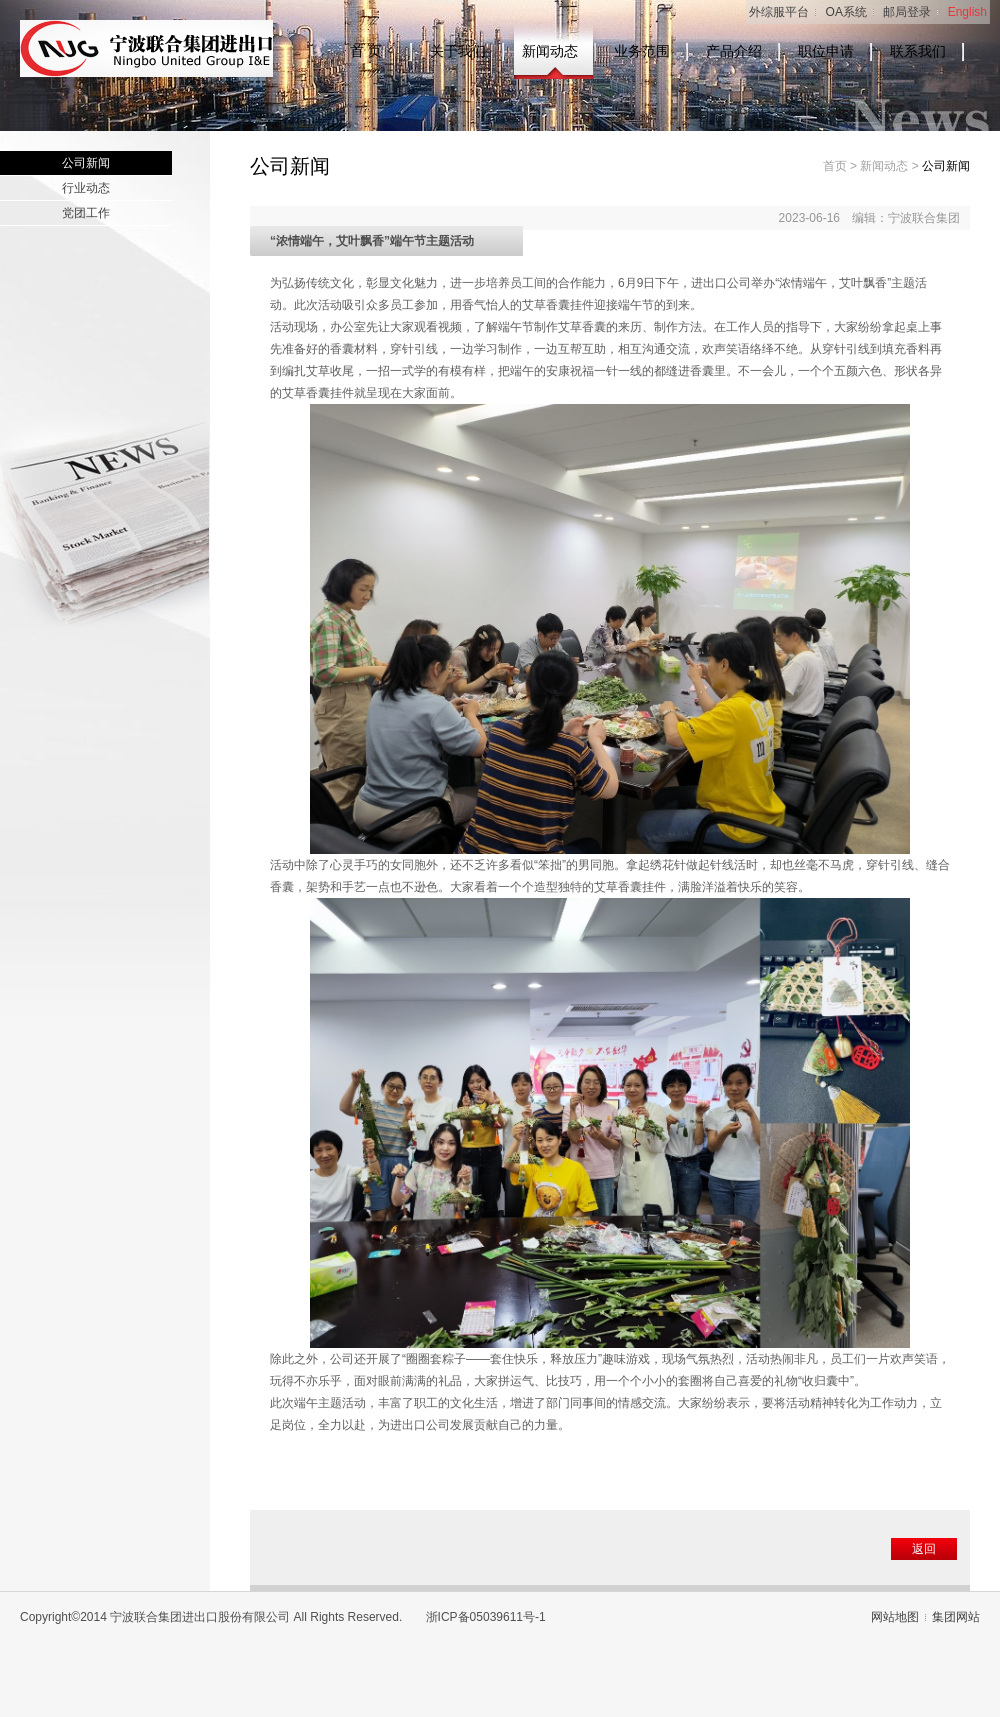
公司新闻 (86, 163)
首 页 (366, 51)
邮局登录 (907, 12)
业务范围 (642, 51)
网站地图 (895, 1617)
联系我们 (918, 51)
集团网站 (956, 1617)
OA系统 (846, 12)
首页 (835, 166)
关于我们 (458, 51)
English (967, 12)
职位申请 (826, 51)
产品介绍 (734, 51)
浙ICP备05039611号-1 (486, 1617)
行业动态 (86, 188)
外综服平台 (779, 12)
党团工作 (86, 213)
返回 (924, 1549)
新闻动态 (550, 51)
